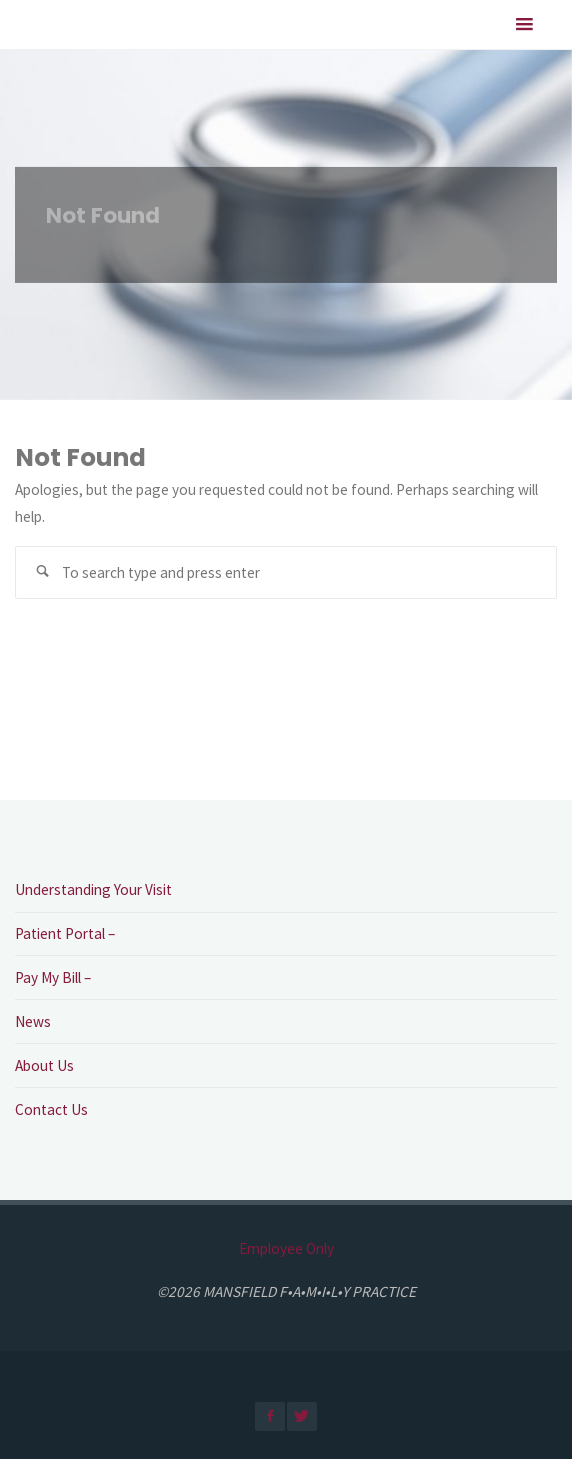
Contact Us (51, 1109)
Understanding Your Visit (93, 889)
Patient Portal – (65, 933)
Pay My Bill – (53, 977)
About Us (44, 1065)
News (33, 1021)
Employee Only (286, 1248)
